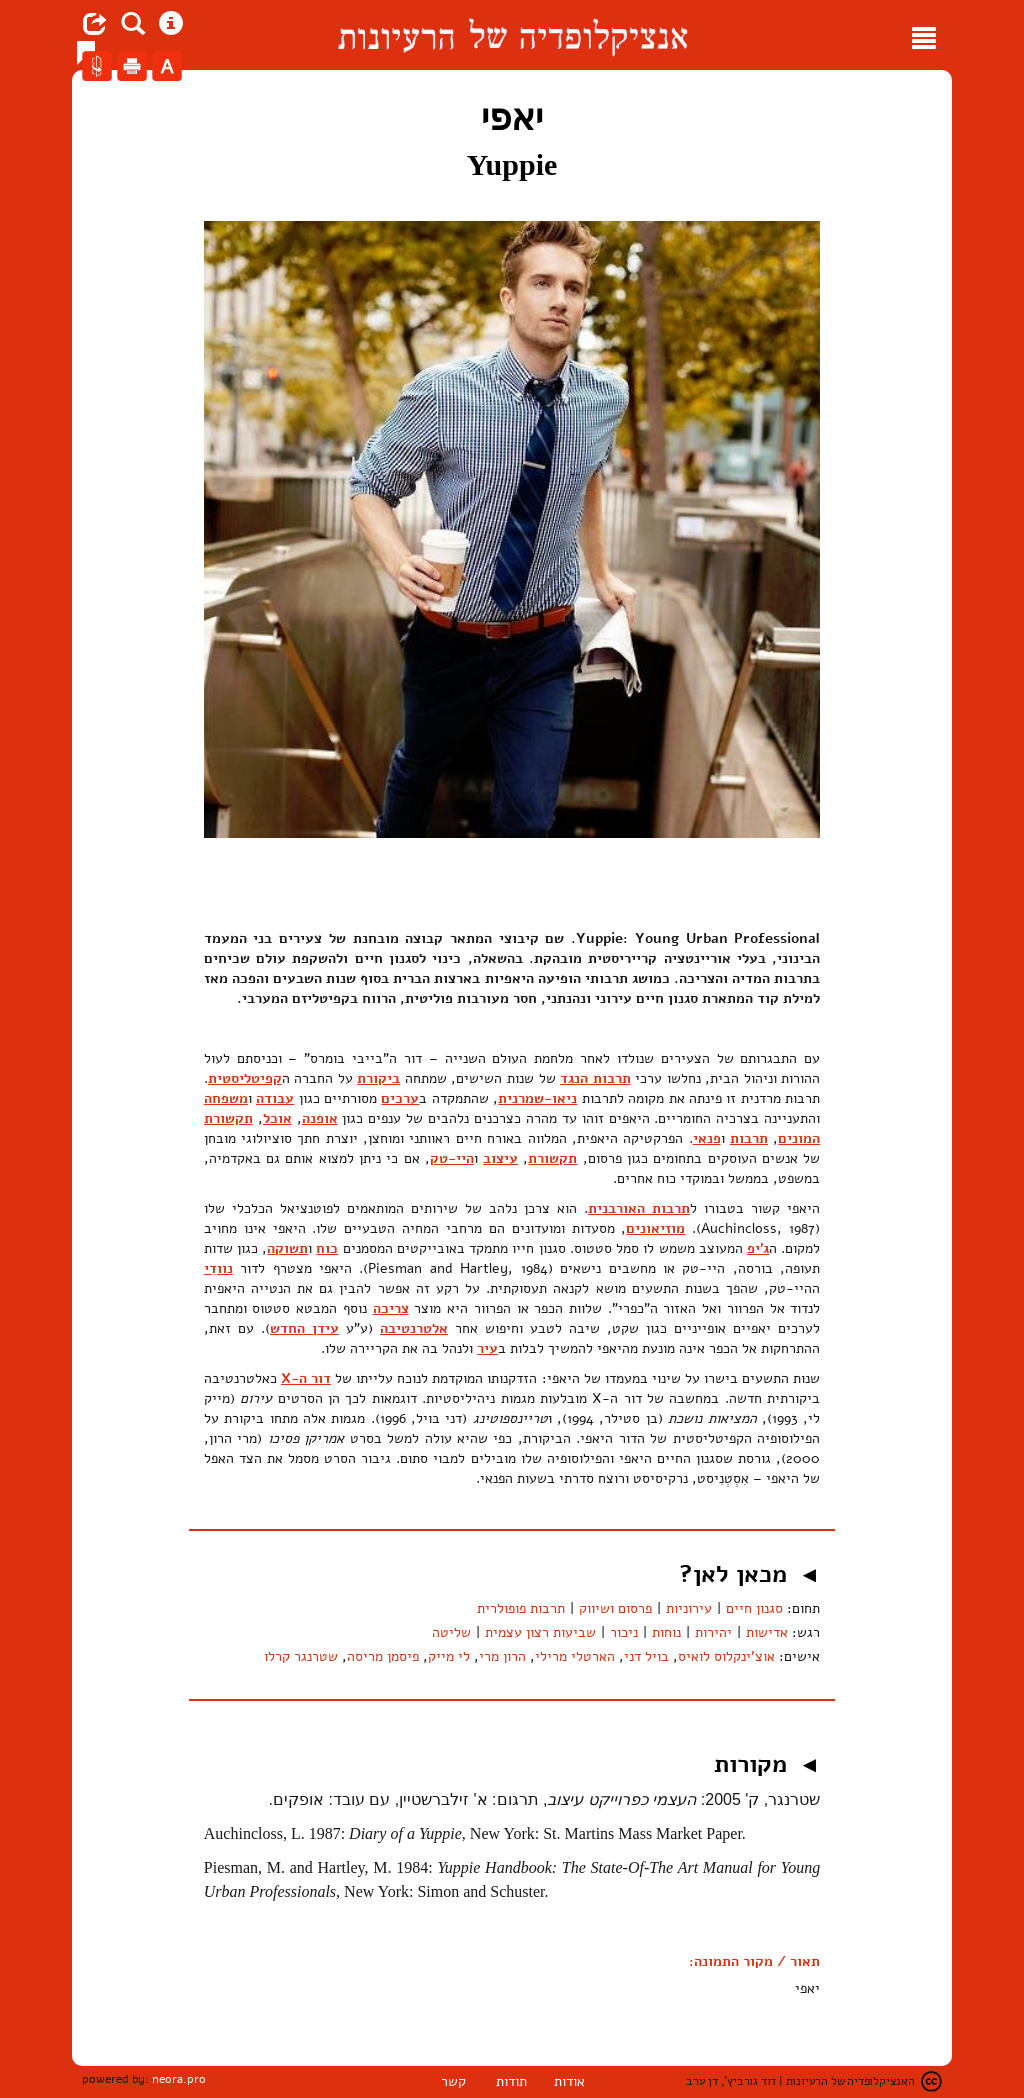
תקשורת (552, 1158)
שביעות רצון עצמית (540, 1632)
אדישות (767, 1632)
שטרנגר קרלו (301, 1656)
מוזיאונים (655, 1228)
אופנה (320, 1118)
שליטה (451, 1632)
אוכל (277, 1118)
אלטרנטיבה (414, 1328)
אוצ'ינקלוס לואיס (726, 1656)
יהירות (713, 1632)
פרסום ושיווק (615, 1608)
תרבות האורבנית (639, 1208)
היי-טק (452, 1158)
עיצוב (500, 1158)
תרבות (749, 1138)
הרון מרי (502, 1656)
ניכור (624, 1632)
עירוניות (689, 1608)
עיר (487, 1348)
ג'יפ (758, 1248)
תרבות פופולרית (521, 1608)
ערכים (400, 1098)
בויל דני (646, 1656)
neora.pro (179, 2079)
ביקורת (378, 1078)
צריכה (391, 1308)
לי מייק (449, 1656)
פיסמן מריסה (383, 1656)
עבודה (275, 1098)
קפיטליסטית (245, 1078)
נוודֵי (218, 1268)
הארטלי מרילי (575, 1656)
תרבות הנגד (595, 1078)
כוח (327, 1248)
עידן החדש (304, 1328)
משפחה (226, 1098)
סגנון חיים (754, 1608)
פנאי (707, 1138)
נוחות (666, 1632)
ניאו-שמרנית (537, 1098)
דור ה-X (306, 1378)
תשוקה (287, 1248)
